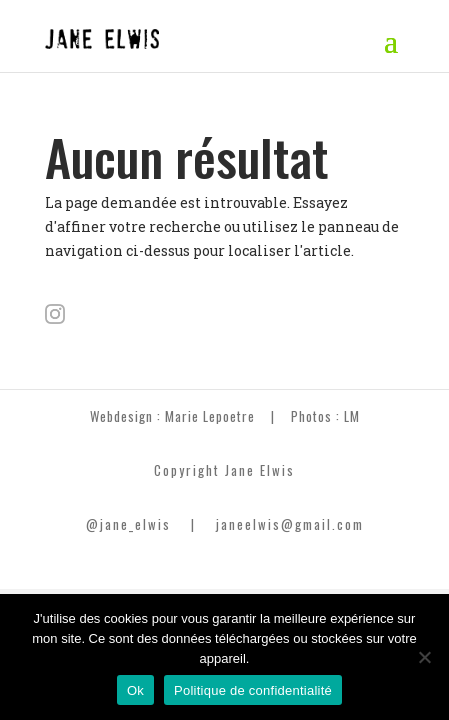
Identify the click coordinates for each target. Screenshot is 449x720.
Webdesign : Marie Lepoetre (172, 416)
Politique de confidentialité (253, 690)
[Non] (424, 657)
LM (352, 416)
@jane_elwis (128, 524)
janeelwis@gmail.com (290, 524)
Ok (135, 690)
